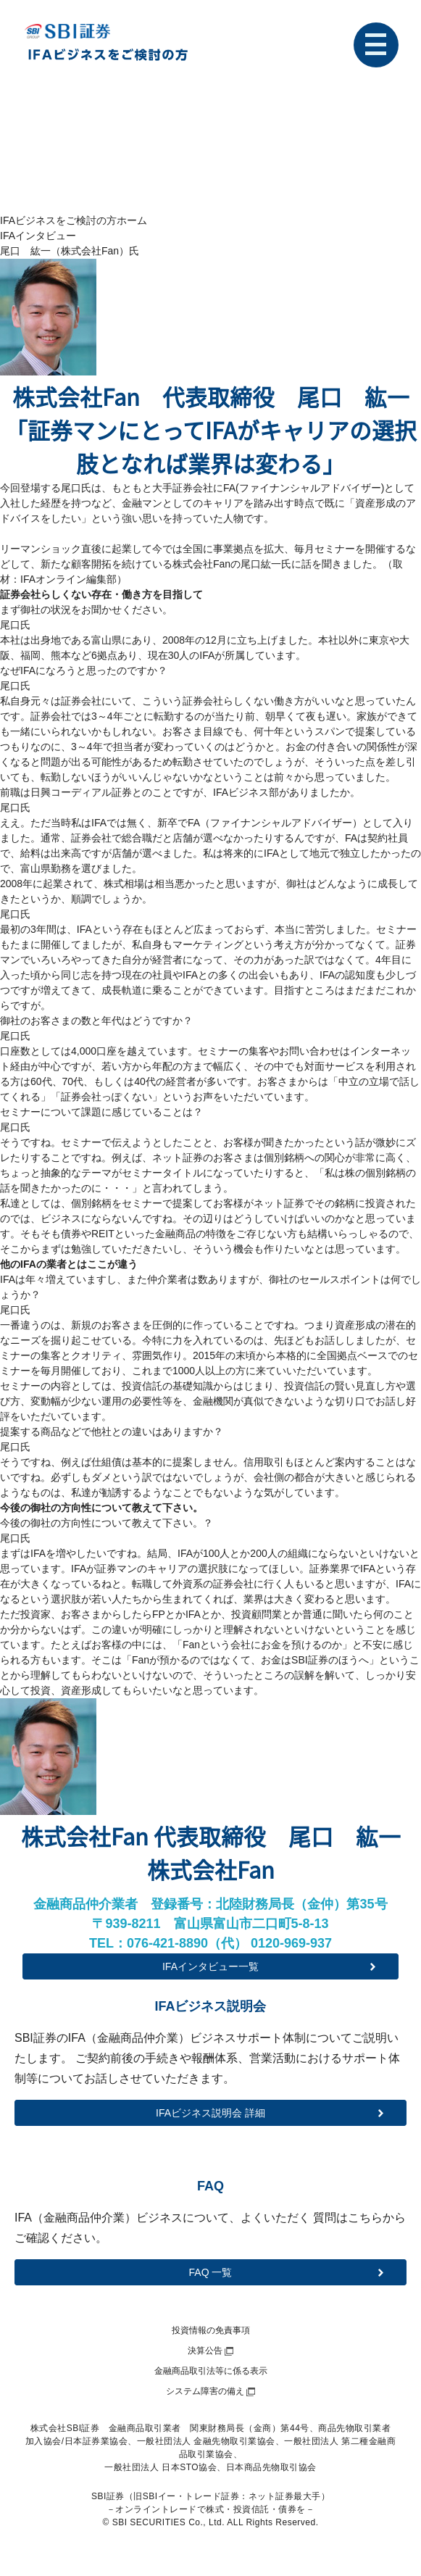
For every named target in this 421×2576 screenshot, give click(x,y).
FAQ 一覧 (211, 2272)
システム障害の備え (205, 2391)
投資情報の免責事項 (211, 2330)
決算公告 (205, 2351)
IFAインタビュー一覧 (210, 1966)
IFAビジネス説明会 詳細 (210, 2113)
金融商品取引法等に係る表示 (210, 2371)
